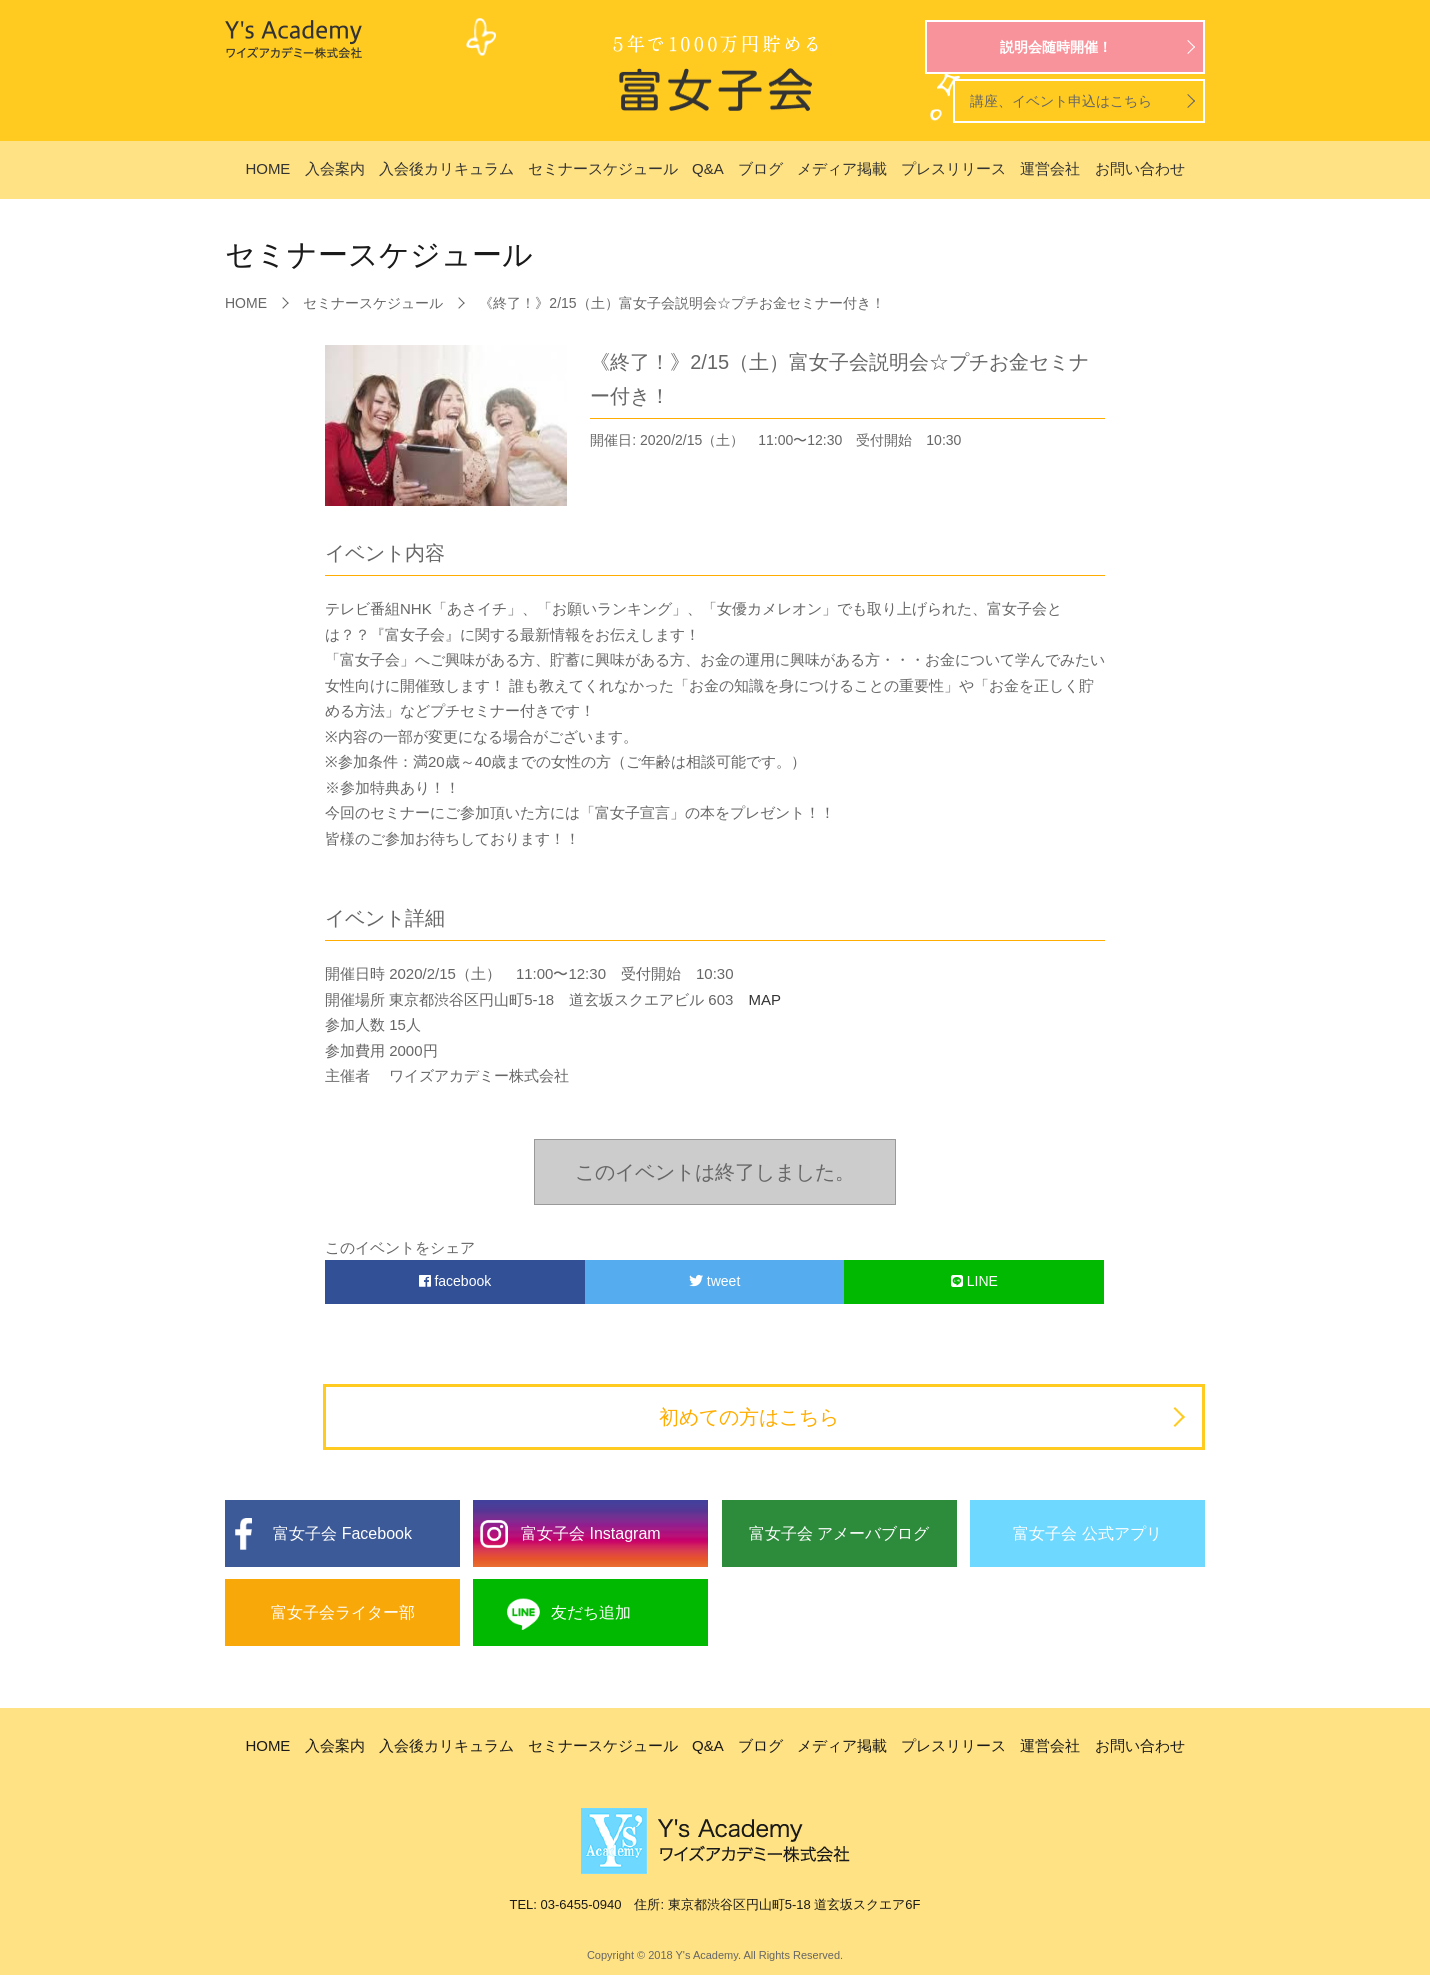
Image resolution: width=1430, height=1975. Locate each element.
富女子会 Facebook (342, 1533)
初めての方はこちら (749, 1417)
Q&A (708, 168)
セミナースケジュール (603, 168)
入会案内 (335, 168)
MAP (757, 999)
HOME (267, 168)
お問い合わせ (1140, 168)
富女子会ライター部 (343, 1612)
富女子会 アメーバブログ (839, 1533)
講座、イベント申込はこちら (1061, 101)
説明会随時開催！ (1056, 47)
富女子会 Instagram (591, 1533)
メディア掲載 (842, 168)
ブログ (760, 168)
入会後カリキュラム (446, 168)
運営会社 (1050, 168)
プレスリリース (953, 168)
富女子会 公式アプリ (1087, 1533)
